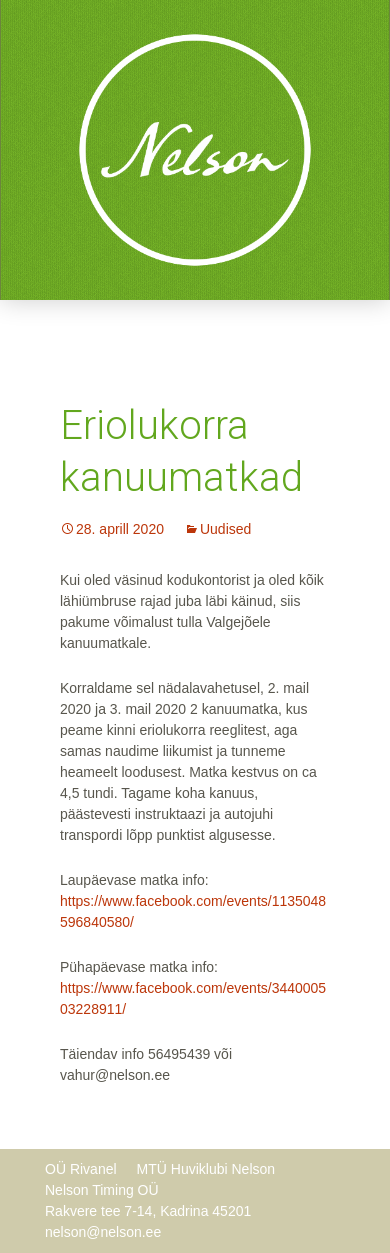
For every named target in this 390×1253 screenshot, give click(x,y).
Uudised (225, 529)
